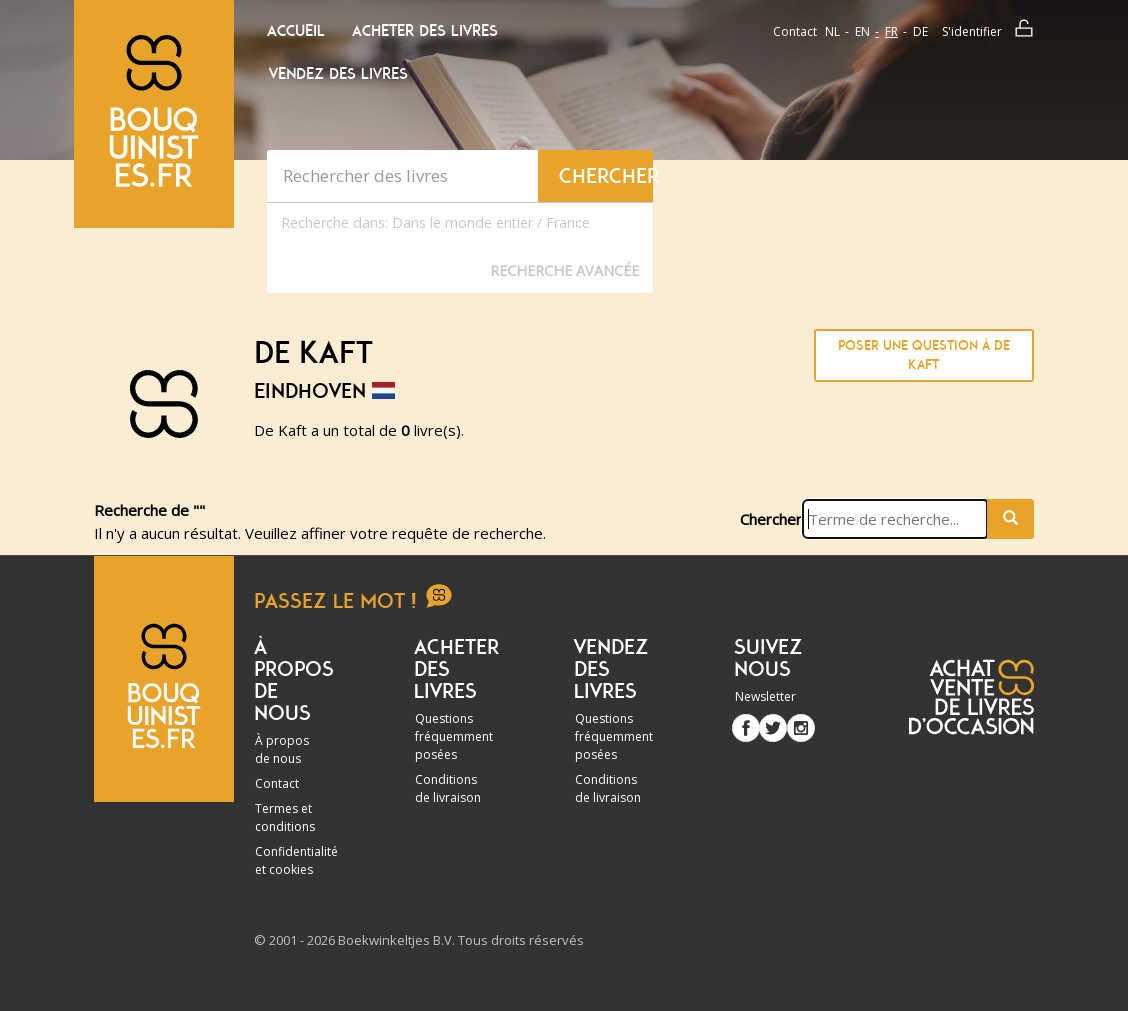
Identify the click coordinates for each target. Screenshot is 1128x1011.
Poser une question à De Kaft (924, 355)
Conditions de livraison (448, 788)
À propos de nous (282, 749)
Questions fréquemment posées (454, 736)
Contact (795, 31)
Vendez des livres (338, 74)
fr (891, 31)
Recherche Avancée (564, 270)
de (920, 31)
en (862, 31)
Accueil (296, 31)
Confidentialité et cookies (296, 860)
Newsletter (765, 696)
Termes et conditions (285, 817)
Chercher (771, 519)
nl (832, 31)
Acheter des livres (425, 31)
